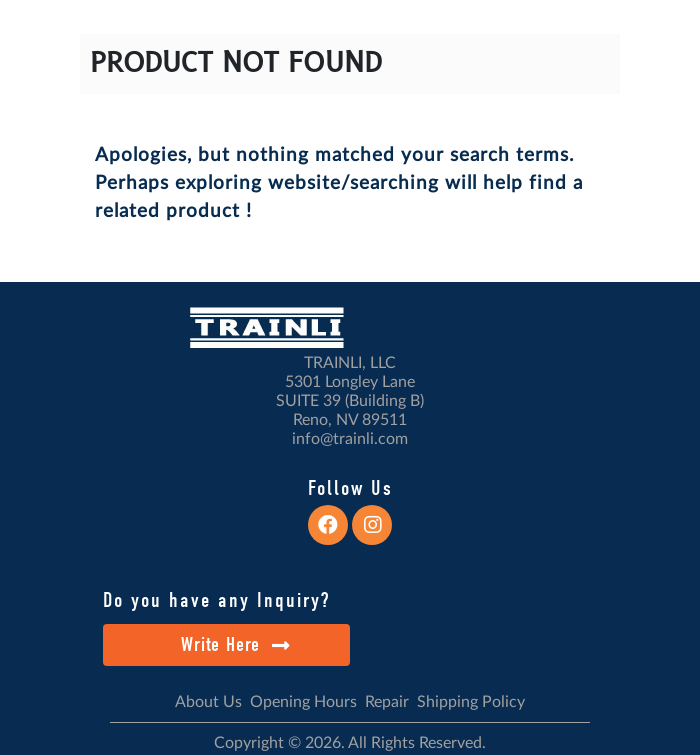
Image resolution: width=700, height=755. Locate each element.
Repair (387, 702)
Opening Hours (303, 702)
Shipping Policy (471, 702)
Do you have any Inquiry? (216, 600)
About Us (208, 702)
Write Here (235, 644)
